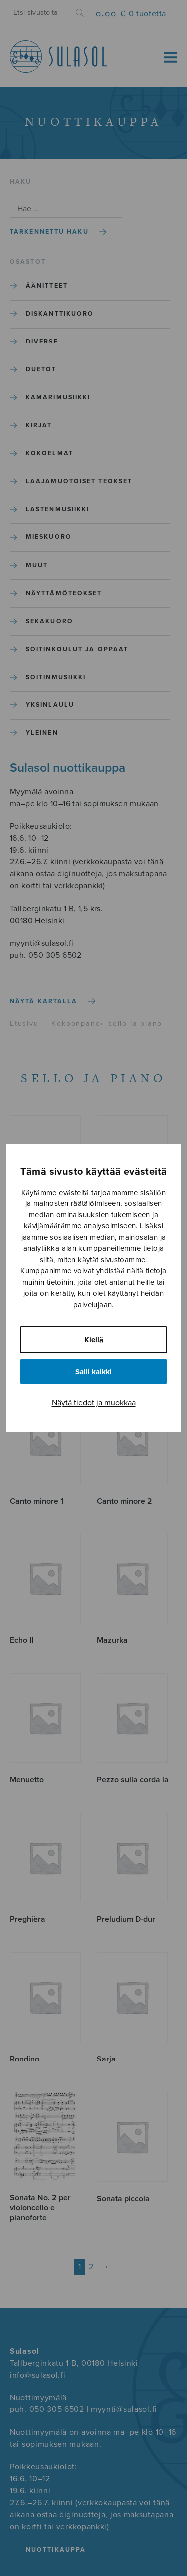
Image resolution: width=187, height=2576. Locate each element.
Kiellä (93, 1339)
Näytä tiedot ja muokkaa (94, 1403)
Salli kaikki (93, 1371)
